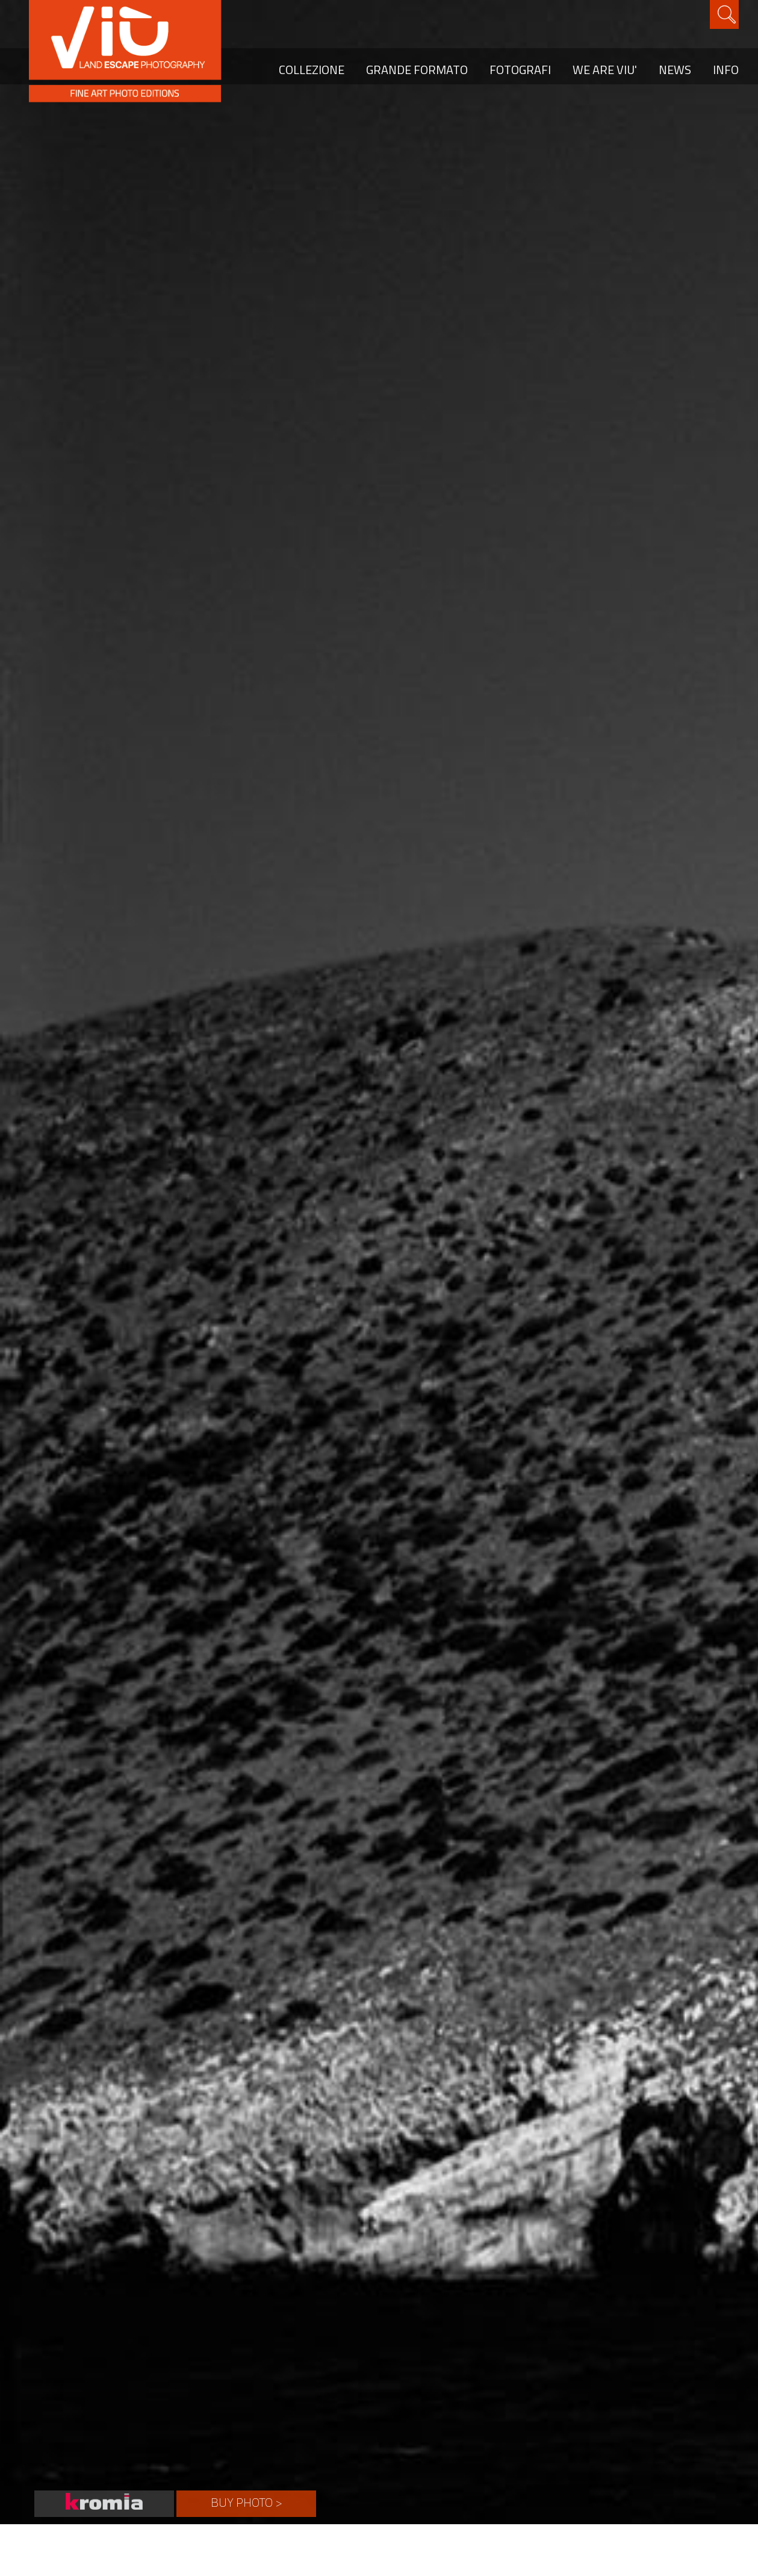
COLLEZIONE (311, 69)
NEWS (675, 69)
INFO (726, 69)
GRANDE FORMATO (417, 69)
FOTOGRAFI (520, 69)
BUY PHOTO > (246, 2502)
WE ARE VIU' (605, 69)
